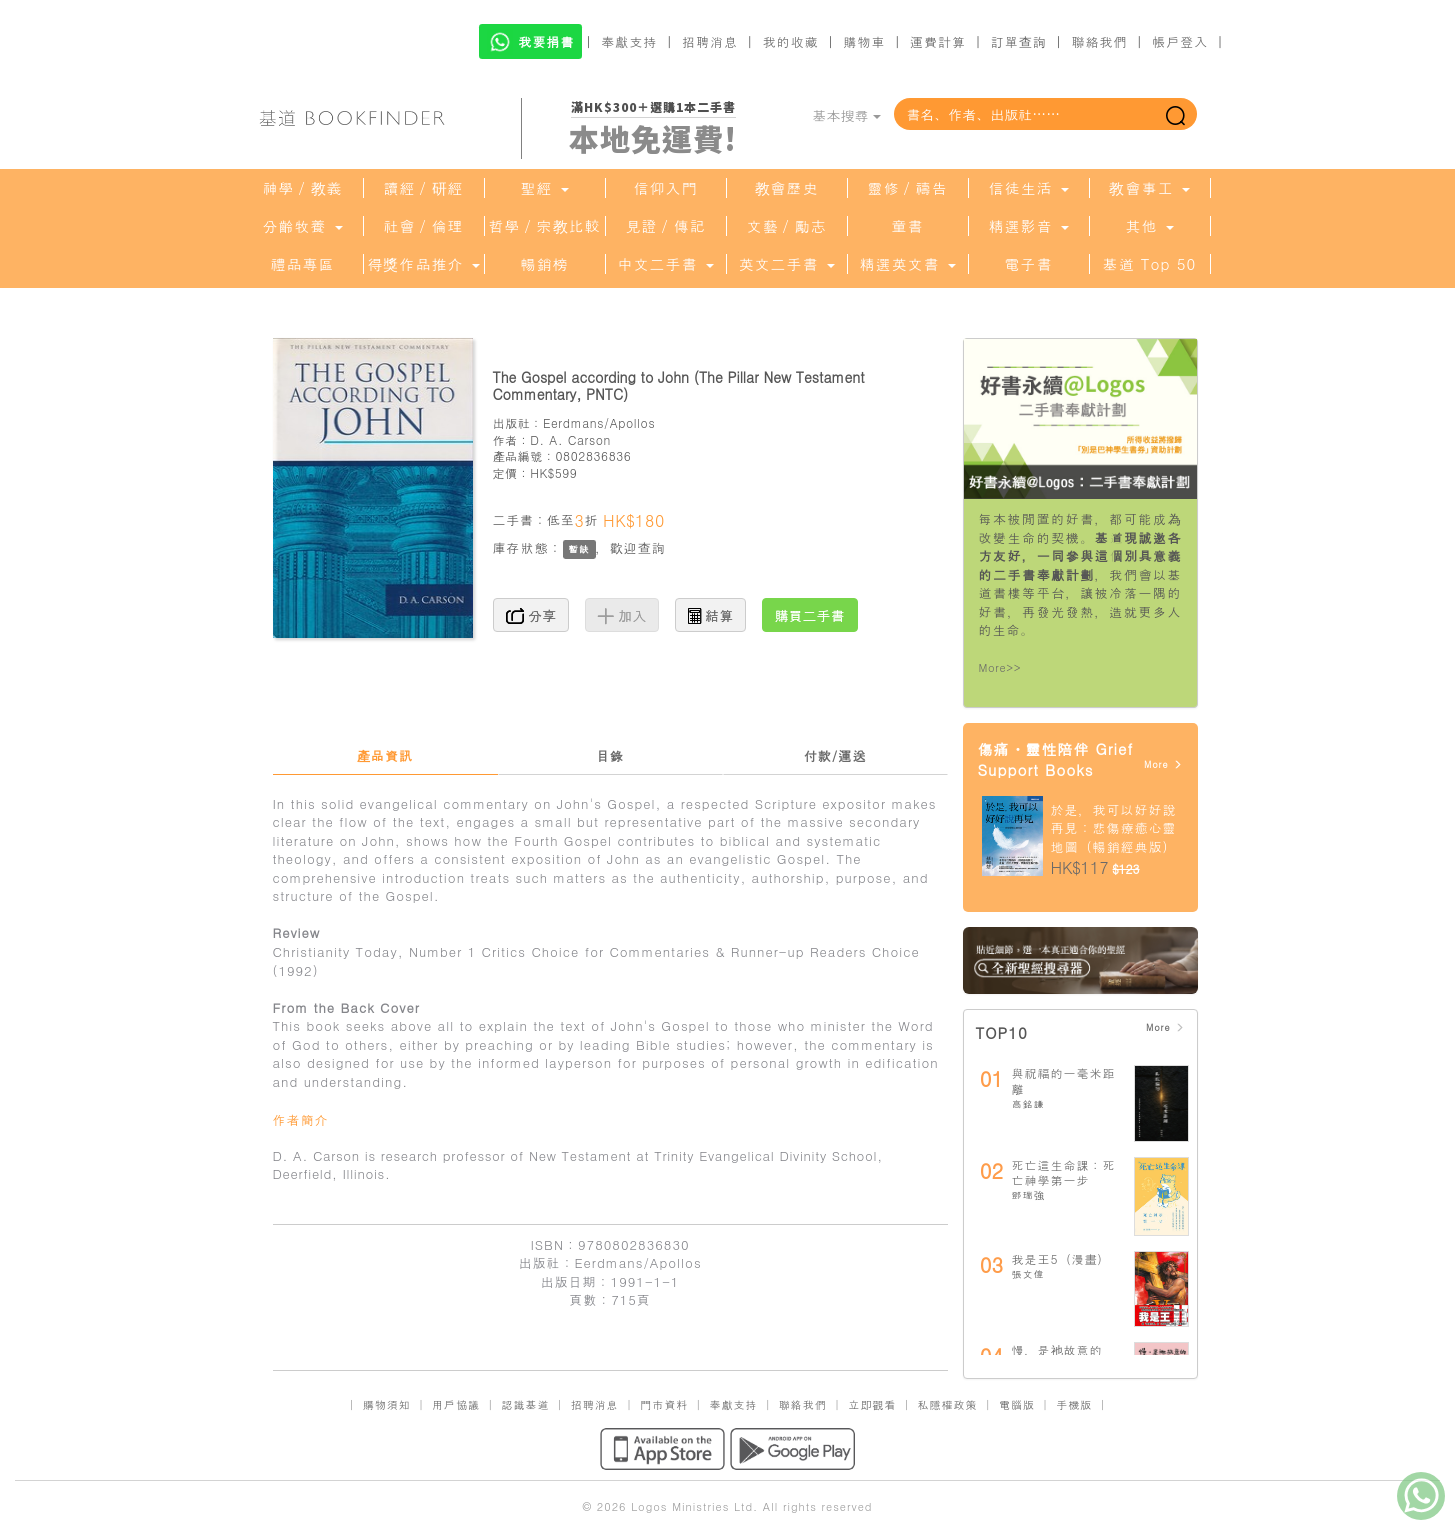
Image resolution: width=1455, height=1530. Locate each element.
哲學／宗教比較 (545, 226)
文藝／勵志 (787, 226)
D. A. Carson (570, 439)
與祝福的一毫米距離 (1064, 1080)
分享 (531, 615)
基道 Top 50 (1149, 264)
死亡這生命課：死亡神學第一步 (1064, 1172)
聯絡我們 (1099, 41)
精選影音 (1028, 226)
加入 (622, 615)
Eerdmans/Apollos (599, 422)
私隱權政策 (948, 1404)
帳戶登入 (1180, 41)
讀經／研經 (424, 188)
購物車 (864, 41)
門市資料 (664, 1404)
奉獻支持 (629, 41)
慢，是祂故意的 (1057, 1349)
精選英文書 (907, 264)
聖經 (544, 188)
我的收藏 (791, 41)
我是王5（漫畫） (1061, 1258)
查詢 (652, 547)
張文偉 (1028, 1274)
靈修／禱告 (908, 188)
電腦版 (1017, 1404)
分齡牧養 (302, 226)
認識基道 (525, 1404)
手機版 (1074, 1404)
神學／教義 (303, 188)
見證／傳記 (666, 226)
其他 (1149, 226)
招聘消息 (710, 41)
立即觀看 (872, 1404)
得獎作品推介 (423, 264)
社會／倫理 (424, 226)
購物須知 (387, 1404)
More (1163, 764)
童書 (908, 226)
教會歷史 (787, 188)
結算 (711, 615)
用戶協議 (456, 1404)
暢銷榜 (545, 264)
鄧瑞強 (1028, 1195)
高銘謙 (1028, 1104)
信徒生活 (1028, 188)
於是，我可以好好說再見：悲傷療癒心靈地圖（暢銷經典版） (1114, 828)
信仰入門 (666, 188)
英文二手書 (786, 264)
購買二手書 (810, 615)
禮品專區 (303, 264)
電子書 (1029, 264)
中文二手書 (665, 264)
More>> (1000, 667)
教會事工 (1149, 188)
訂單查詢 (1019, 41)
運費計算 (938, 41)
